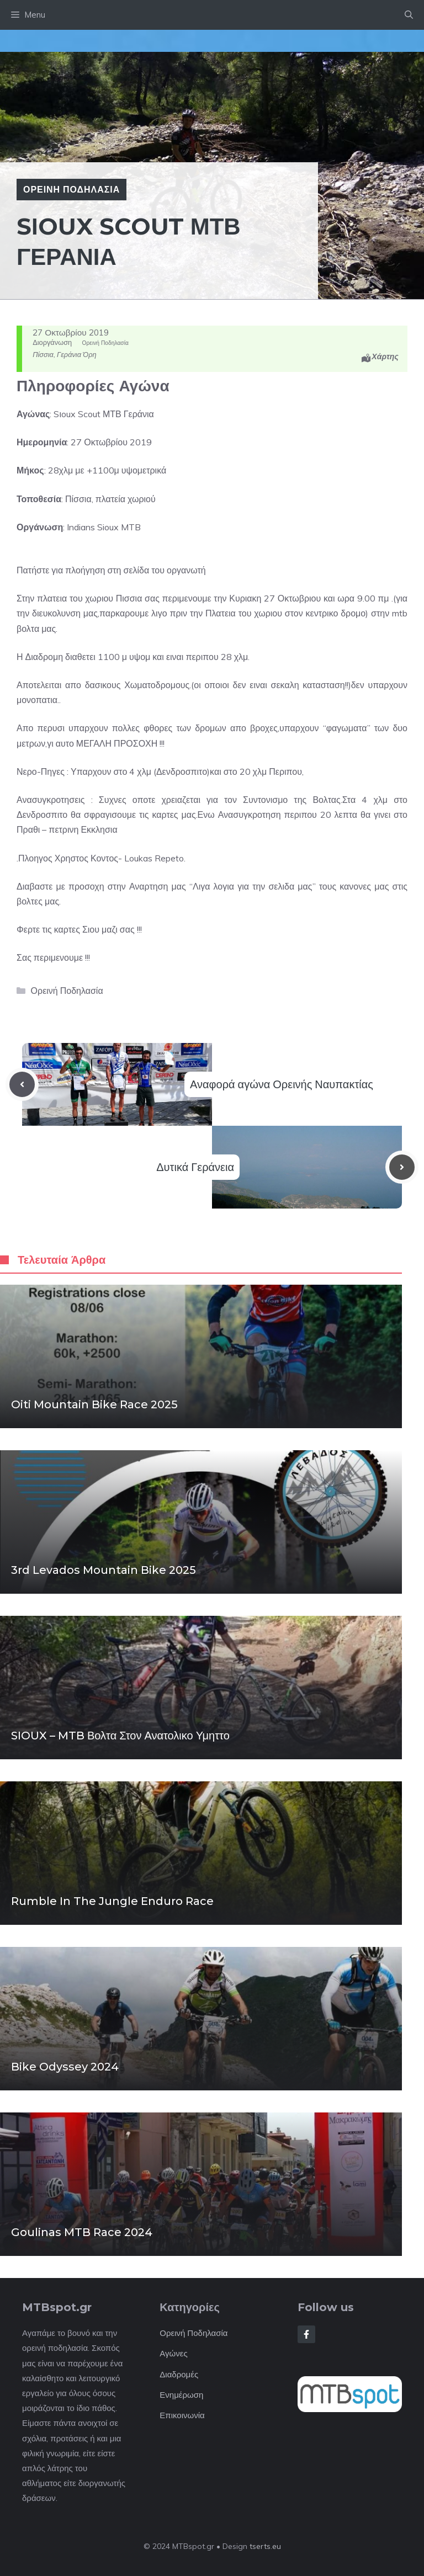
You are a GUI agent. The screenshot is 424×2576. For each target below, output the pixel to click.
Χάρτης (385, 356)
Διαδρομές (179, 2374)
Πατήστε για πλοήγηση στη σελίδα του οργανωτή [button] (111, 570)
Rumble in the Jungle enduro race (112, 1901)
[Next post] (401, 1167)
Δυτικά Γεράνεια (195, 1167)
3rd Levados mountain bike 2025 (103, 1570)
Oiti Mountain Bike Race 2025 (94, 1404)
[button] (409, 15)
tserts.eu (265, 2546)
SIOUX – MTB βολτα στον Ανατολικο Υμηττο (120, 1735)
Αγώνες (173, 2353)
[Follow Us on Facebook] (306, 2334)
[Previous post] (22, 1084)
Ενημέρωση (181, 2394)
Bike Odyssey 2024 (65, 2066)
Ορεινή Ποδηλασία (71, 189)
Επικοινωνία (182, 2415)
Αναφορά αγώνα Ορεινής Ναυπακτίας (281, 1084)
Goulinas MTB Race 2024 (81, 2232)
